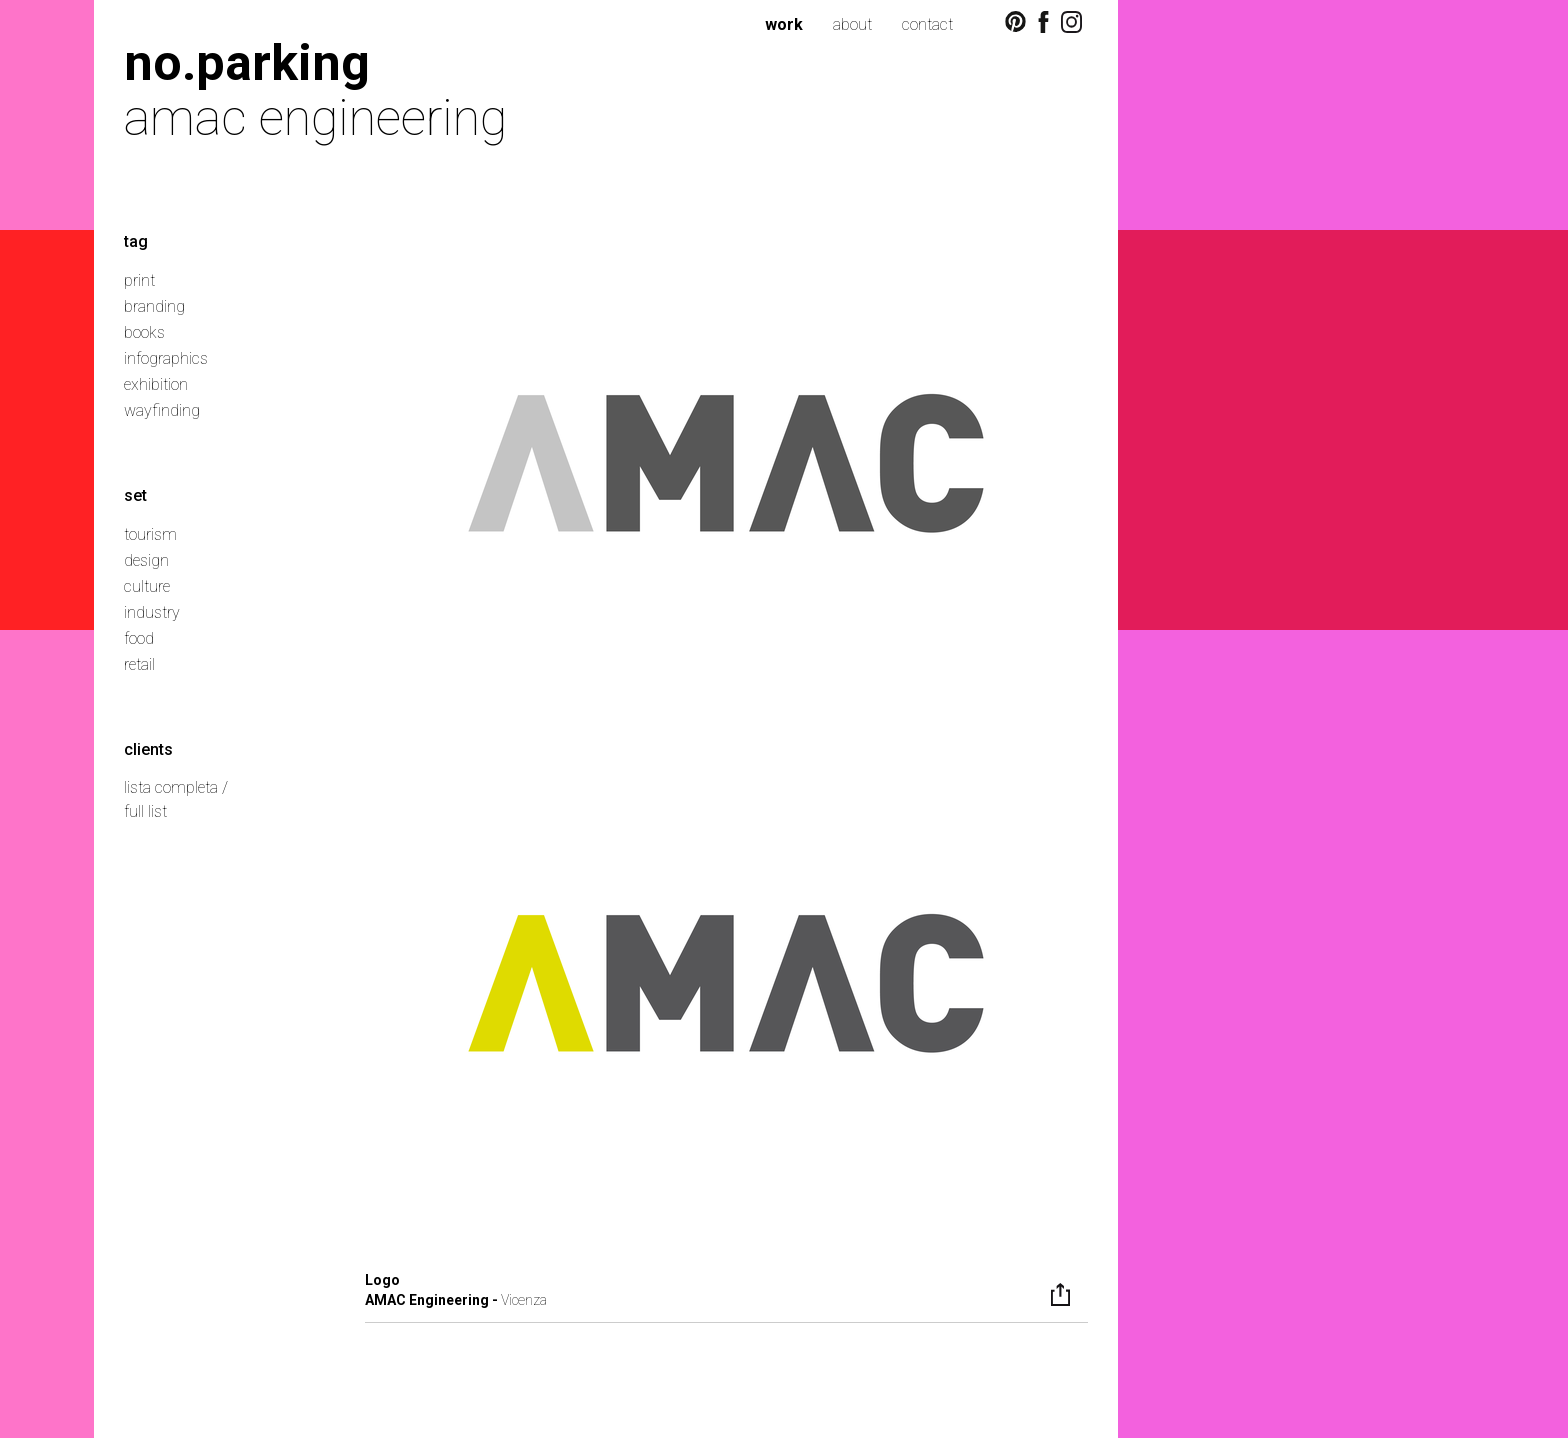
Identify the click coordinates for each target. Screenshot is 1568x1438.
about (852, 24)
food (139, 638)
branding (154, 306)
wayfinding (162, 410)
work (784, 24)
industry (152, 612)
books (144, 332)
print (139, 280)
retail (139, 664)
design (146, 560)
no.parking (247, 62)
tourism (150, 534)
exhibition (156, 384)
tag (136, 241)
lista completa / (176, 787)
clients (148, 749)
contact (927, 24)
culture (147, 586)
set (135, 495)
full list (145, 811)
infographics (166, 358)
